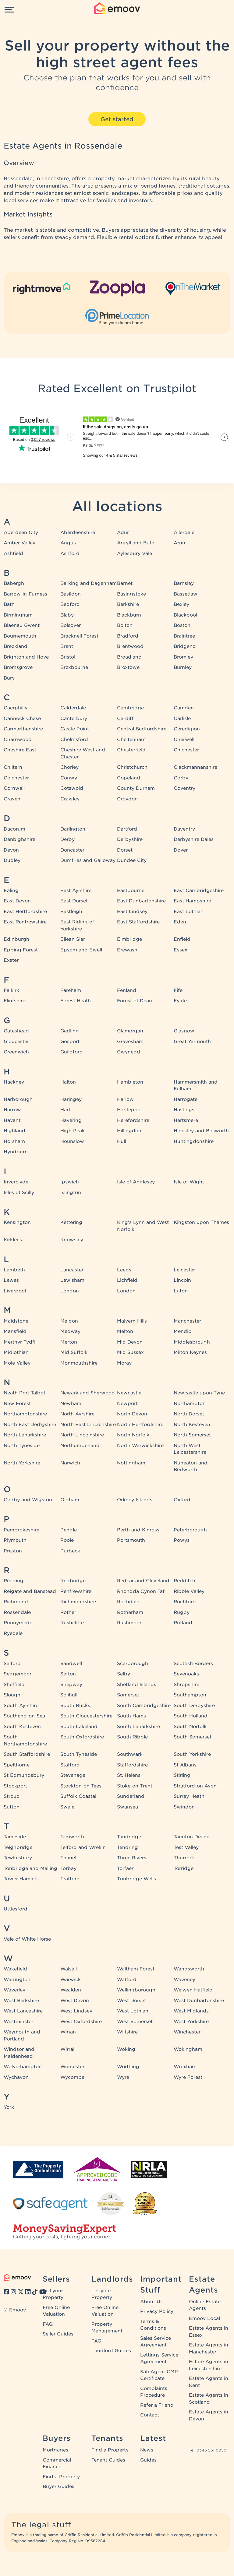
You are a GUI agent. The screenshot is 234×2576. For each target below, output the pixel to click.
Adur (123, 532)
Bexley (181, 604)
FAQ (48, 2324)
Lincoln (182, 1280)
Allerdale (184, 532)
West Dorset (131, 2000)
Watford (126, 1979)
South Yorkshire (192, 1754)
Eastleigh (71, 911)
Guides (148, 2460)
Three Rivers (131, 1858)
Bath (9, 604)
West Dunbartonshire (199, 2000)
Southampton (190, 1695)
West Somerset (135, 2021)
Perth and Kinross (138, 1530)
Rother (68, 1612)
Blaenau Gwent (22, 625)
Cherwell (184, 739)
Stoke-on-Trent (134, 1786)
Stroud (12, 1796)
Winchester (187, 2032)
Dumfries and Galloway (87, 860)
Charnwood (18, 739)
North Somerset (192, 1435)
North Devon (132, 1414)
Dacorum (14, 829)
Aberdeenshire (77, 532)
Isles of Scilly (19, 1192)
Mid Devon (130, 1342)
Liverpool (15, 1291)
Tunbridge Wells (136, 1879)
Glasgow (184, 1031)
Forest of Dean (134, 1000)
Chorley (69, 767)
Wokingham (188, 2049)
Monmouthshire (79, 1363)
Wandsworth (189, 1969)
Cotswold (71, 788)
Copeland (128, 778)
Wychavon (16, 2077)
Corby (181, 778)
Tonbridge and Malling (30, 1868)
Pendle (68, 1530)
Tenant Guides (108, 2460)
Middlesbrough (192, 1342)
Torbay (68, 1868)
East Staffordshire (138, 922)
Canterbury (73, 718)
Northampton (190, 1403)
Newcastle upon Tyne (199, 1393)
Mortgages (55, 2450)
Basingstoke (131, 594)
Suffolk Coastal (78, 1796)
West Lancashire (23, 2011)
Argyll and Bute (135, 543)
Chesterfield (131, 750)
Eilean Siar (72, 939)
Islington (70, 1192)
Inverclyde (16, 1182)
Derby (67, 839)
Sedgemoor (17, 1674)
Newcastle (129, 1393)
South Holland (190, 1716)
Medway (70, 1331)
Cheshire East (20, 750)
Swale (67, 1807)
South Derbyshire (194, 1705)
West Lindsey (76, 2011)
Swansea (127, 1807)
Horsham (14, 1141)
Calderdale (73, 708)
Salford (12, 1663)
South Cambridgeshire (144, 1705)
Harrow (12, 1109)
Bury (9, 678)
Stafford (70, 1765)
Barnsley (184, 583)
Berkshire (128, 604)
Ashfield (13, 553)
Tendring (127, 1847)
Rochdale (128, 1601)
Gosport (70, 1041)
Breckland (15, 646)
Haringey (71, 1099)
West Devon (74, 2000)
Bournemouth (20, 636)
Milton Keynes (190, 1352)
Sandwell (71, 1663)
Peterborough (190, 1530)
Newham (70, 1403)
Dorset (125, 850)
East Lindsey (132, 911)
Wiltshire (127, 2032)
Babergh (14, 583)
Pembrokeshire (21, 1530)
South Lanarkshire (138, 1726)
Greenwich (16, 1052)
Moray (124, 1363)
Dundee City (132, 860)
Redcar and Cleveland (143, 1580)
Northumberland (80, 1445)
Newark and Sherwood (87, 1393)
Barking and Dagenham (88, 583)
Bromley (183, 657)
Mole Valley (17, 1363)
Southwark (130, 1754)
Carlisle (182, 718)
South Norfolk (190, 1726)
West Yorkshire (191, 2021)
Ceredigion (187, 729)
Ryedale (13, 1633)
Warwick (70, 1979)
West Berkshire (21, 2000)
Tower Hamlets (21, 1879)
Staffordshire (132, 1765)
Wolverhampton (23, 2066)
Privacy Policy (156, 2311)
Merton (68, 1342)
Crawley (70, 799)
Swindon (184, 1807)
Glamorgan (130, 1031)
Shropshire (186, 1684)
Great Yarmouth (192, 1041)
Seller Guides (58, 2334)
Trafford (70, 1879)
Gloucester (16, 1041)
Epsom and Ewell (81, 950)
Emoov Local (204, 2318)
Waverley (14, 1990)
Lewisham (72, 1280)
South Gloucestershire (86, 1716)
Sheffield (14, 1684)
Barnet (125, 583)
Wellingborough (136, 1990)
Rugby (182, 1612)
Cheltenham (131, 739)
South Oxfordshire (82, 1737)
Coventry (184, 788)
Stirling (182, 1775)
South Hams (131, 1716)
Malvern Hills (132, 1321)
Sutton (12, 1807)
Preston (13, 1551)
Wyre (123, 2077)
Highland (14, 1130)
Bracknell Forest (79, 636)
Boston (182, 625)
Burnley (183, 667)
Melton (125, 1331)
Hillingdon (129, 1130)
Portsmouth (131, 1540)
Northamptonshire (25, 1414)
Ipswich (69, 1182)
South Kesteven (22, 1726)
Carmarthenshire (23, 729)
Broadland (129, 657)
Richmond (16, 1601)
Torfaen (126, 1868)
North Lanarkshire (25, 1435)
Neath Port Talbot (24, 1393)
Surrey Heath (189, 1796)
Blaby (67, 615)
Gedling (69, 1031)
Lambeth (14, 1270)
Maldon (69, 1321)
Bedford (70, 604)
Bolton (125, 625)
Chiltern (13, 767)
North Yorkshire (22, 1463)
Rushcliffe (72, 1622)
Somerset (128, 1695)
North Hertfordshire (140, 1424)
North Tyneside (22, 1445)
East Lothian (189, 911)
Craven (12, 799)
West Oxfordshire (81, 2021)
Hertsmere (186, 1120)
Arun (179, 543)
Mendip (183, 1331)
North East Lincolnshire (88, 1424)
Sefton (68, 1674)
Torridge (183, 1868)
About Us (151, 2301)
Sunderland (130, 1796)
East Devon (17, 901)
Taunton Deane (191, 1837)
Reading (13, 1580)
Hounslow (72, 1141)
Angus (68, 543)
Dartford (127, 829)
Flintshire (14, 1000)
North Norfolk (133, 1435)
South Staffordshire (27, 1754)
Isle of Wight (189, 1182)
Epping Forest (21, 950)
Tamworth (72, 1837)
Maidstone (16, 1321)
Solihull (68, 1695)
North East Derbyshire (30, 1424)
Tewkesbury (18, 1858)
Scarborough (132, 1663)
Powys (182, 1540)
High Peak (72, 1130)
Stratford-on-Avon (195, 1786)
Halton (68, 1082)
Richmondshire (78, 1601)
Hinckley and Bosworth (201, 1130)
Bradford (127, 636)
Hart (65, 1109)
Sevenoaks (186, 1674)
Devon (11, 850)
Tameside (15, 1837)
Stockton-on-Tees (80, 1786)
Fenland (126, 990)
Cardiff (125, 718)
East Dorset (74, 901)
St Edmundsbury (24, 1775)
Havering (71, 1120)
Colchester (16, 778)
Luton (181, 1291)
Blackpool (185, 615)
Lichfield (127, 1280)
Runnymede (18, 1622)
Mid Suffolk (73, 1352)
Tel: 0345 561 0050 (207, 2450)
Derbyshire (130, 839)
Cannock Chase (22, 718)
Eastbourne (130, 890)
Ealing (11, 890)
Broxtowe (128, 667)
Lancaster (71, 1270)
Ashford (70, 553)
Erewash (127, 950)
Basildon (70, 594)
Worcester (72, 2066)
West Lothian (132, 2011)
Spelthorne (17, 1765)
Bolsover (70, 625)
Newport (127, 1403)
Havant (12, 1120)
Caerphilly (15, 708)
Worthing (128, 2066)
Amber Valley (19, 543)
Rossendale (17, 1612)
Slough (12, 1695)
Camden (184, 708)
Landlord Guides (111, 2350)
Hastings (184, 1109)
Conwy (68, 778)
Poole (67, 1540)
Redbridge (73, 1580)
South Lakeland (79, 1726)
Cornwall (14, 788)
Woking (126, 2049)
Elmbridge (129, 939)
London (69, 1291)
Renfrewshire (75, 1591)
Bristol (67, 657)
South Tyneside (78, 1754)
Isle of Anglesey (136, 1182)
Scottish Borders (193, 1663)
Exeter (11, 960)
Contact (149, 2415)
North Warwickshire (140, 1445)
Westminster (18, 2021)
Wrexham (185, 2066)
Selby (123, 1674)
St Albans (185, 1765)
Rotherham (130, 1612)
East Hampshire (192, 901)
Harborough (18, 1099)
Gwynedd (128, 1052)
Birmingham (18, 615)
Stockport (15, 1786)
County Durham (136, 788)
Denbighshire (19, 839)
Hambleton (130, 1082)
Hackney (14, 1082)
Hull (121, 1141)
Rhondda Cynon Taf (141, 1591)
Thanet (68, 1858)
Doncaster (72, 850)
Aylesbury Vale (134, 553)
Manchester (187, 1321)
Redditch (184, 1580)
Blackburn (129, 615)
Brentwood (130, 646)
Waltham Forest (135, 1969)
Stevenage (72, 1775)
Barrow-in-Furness (25, 594)
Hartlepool (129, 1109)
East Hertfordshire (25, 911)
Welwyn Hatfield (193, 1990)
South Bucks (75, 1705)
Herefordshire (133, 1120)
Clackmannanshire (195, 767)
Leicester (184, 1270)
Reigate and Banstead (30, 1591)
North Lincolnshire (82, 1435)
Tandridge (129, 1837)
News (146, 2450)
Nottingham (131, 1463)
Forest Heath (75, 1000)
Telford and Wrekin (83, 1847)
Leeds (124, 1270)
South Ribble (132, 1737)
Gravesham (130, 1041)
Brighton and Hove (26, 657)
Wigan (68, 2032)
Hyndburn (16, 1151)
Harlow (125, 1099)
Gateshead (16, 1031)
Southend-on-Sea (24, 1716)
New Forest (17, 1403)
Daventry (184, 829)
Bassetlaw (185, 594)
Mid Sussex (130, 1352)
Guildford (71, 1052)
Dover (181, 850)
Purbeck (70, 1551)
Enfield (182, 939)
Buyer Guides (58, 2486)
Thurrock (184, 1858)
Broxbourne (74, 667)
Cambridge (130, 708)
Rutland (183, 1622)
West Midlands (191, 2011)
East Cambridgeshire (199, 890)
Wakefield (15, 1969)
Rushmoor (129, 1622)
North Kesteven (192, 1424)
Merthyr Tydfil (20, 1342)
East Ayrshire (75, 890)
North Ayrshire (77, 1414)
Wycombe (72, 2077)
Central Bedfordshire (141, 729)
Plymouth (15, 1540)
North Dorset (189, 1414)
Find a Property (61, 2476)
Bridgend (185, 646)
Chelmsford (74, 739)
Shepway (71, 1684)
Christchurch (132, 767)
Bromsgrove (18, 667)
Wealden (70, 1990)
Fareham (70, 990)
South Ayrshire (21, 1705)
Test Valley (186, 1847)
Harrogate (185, 1099)
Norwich (70, 1463)
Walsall (68, 1969)
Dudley (12, 860)
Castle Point (74, 729)
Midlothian (16, 1352)
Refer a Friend (157, 2405)
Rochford (185, 1601)
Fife (178, 990)
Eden (180, 922)
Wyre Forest (188, 2077)
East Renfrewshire (25, 922)
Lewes (11, 1280)
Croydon (127, 799)
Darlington (72, 829)
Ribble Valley (189, 1591)
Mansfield (15, 1331)
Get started (117, 119)
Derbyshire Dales (194, 839)
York (9, 2107)
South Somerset (192, 1737)
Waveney (184, 1979)
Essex (180, 950)
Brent (66, 646)
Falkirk (11, 990)
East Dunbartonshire (141, 901)
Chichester (186, 750)
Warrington (17, 1979)
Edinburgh (16, 939)
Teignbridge (18, 1847)
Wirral (67, 2049)
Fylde (180, 1000)
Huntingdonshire (194, 1141)
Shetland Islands (136, 1684)
